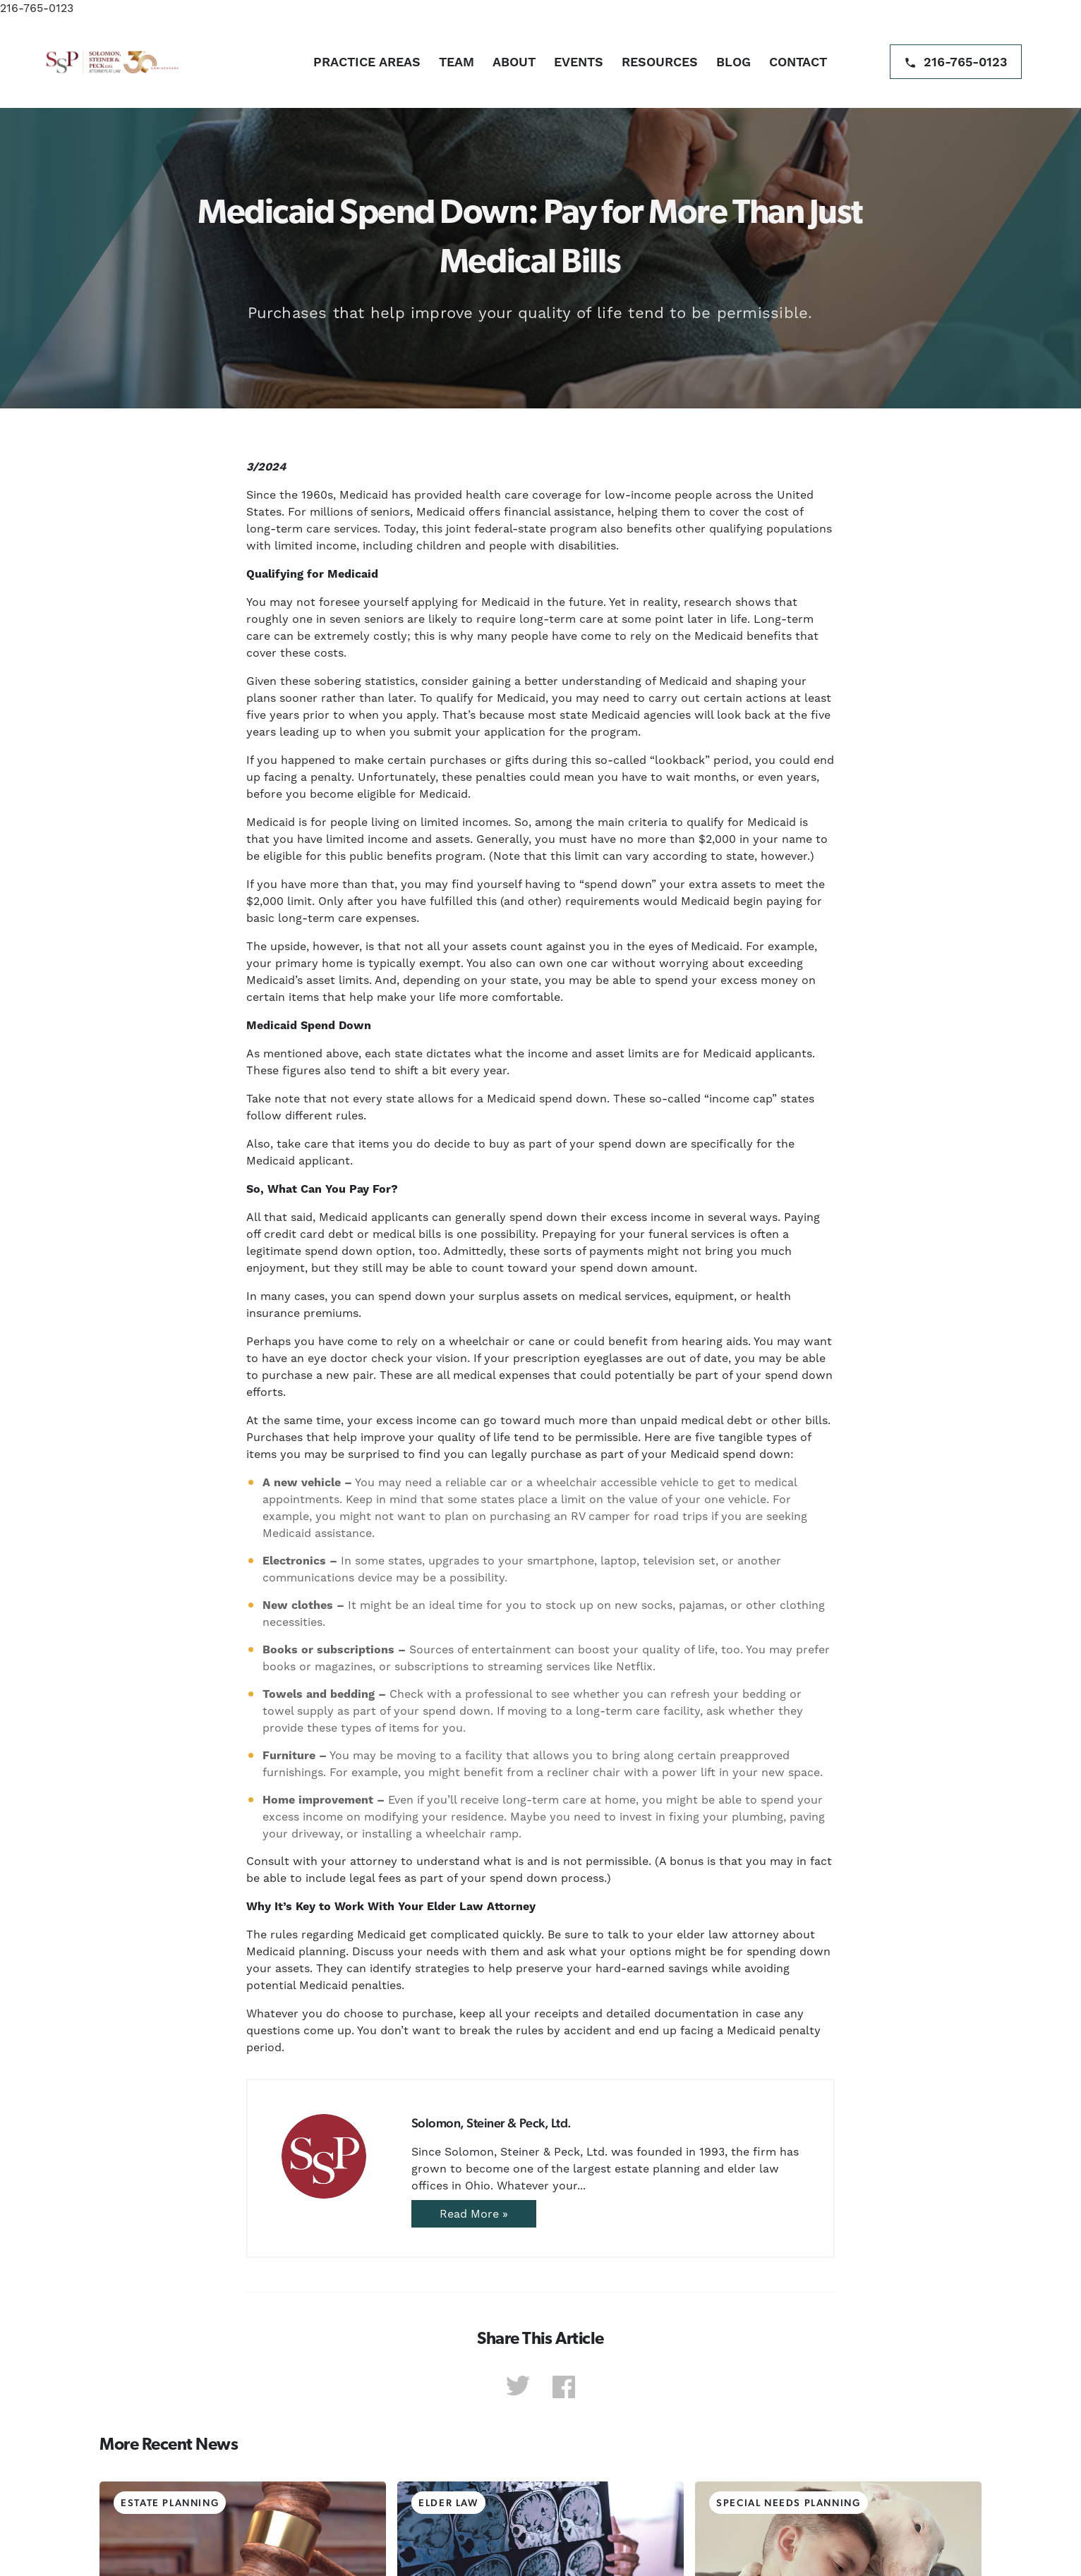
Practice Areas (367, 61)
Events (578, 61)
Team (456, 61)
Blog (733, 61)
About (514, 61)
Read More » (474, 2213)
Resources (660, 61)
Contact (798, 61)
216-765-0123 (36, 8)
